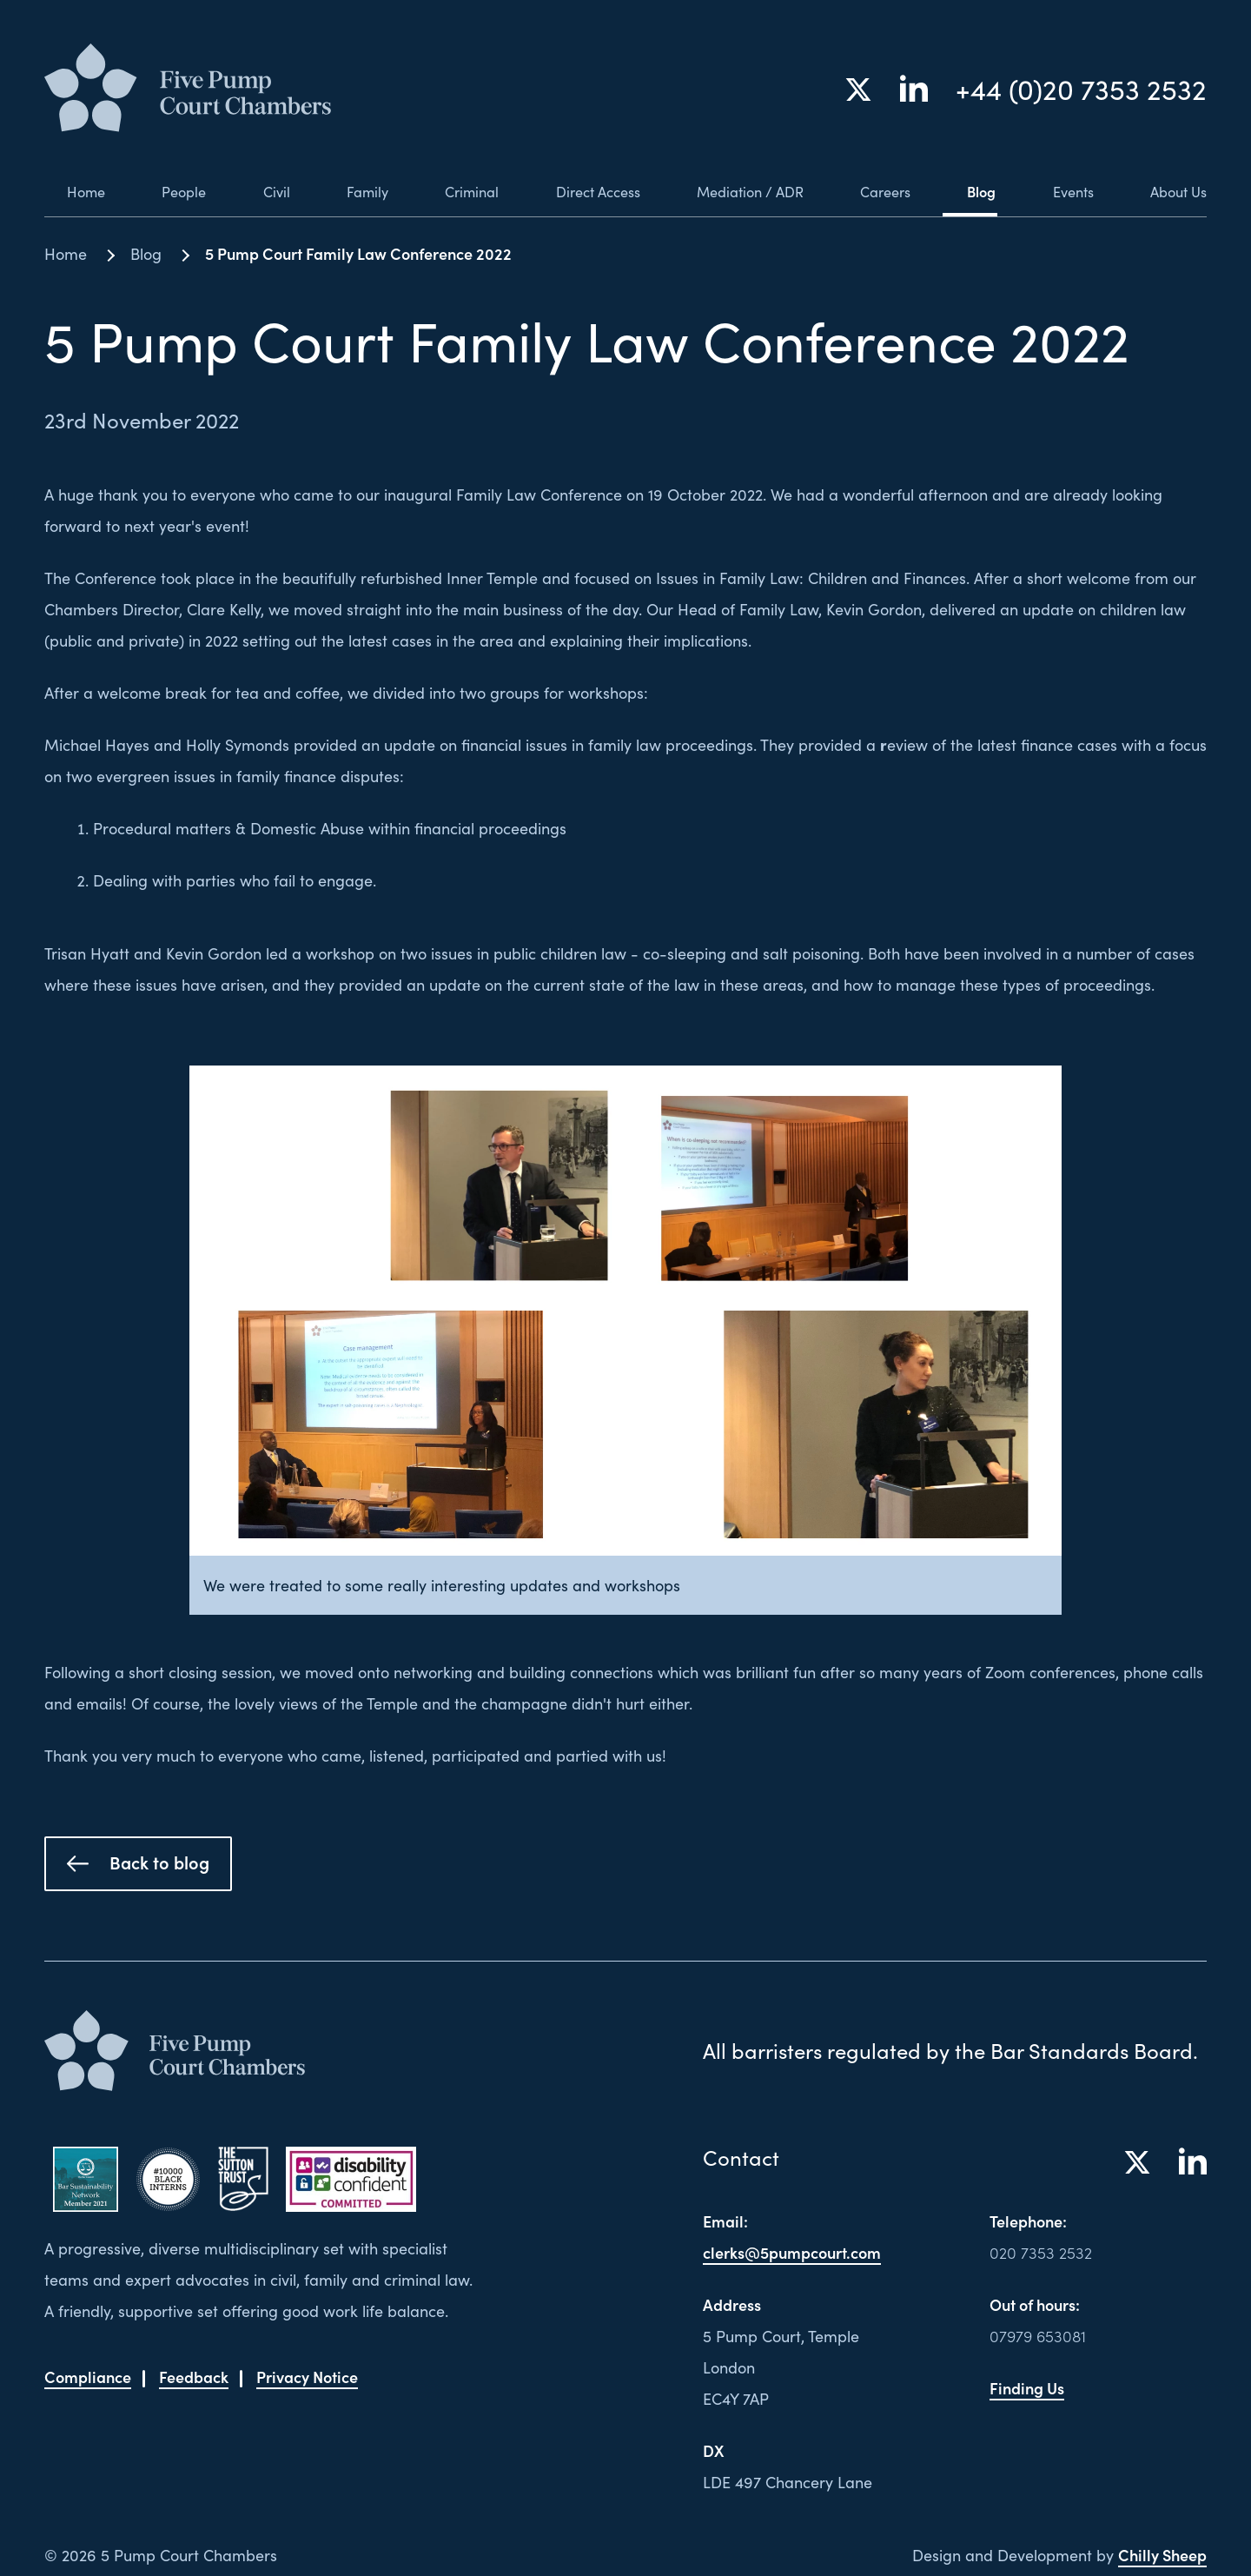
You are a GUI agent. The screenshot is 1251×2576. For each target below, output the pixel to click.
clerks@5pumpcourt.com (792, 2252)
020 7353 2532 (1041, 2252)
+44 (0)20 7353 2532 (1081, 90)
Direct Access (580, 191)
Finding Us (1027, 2388)
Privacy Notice (307, 2376)
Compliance (87, 2376)
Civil (255, 191)
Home (65, 191)
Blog (976, 191)
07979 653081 (1038, 2336)
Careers (879, 191)
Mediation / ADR (739, 191)
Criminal (450, 191)
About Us (1175, 191)
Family (345, 191)
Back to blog (138, 1861)
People (164, 191)
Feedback (193, 2376)
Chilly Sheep (1162, 2555)
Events (1067, 191)
